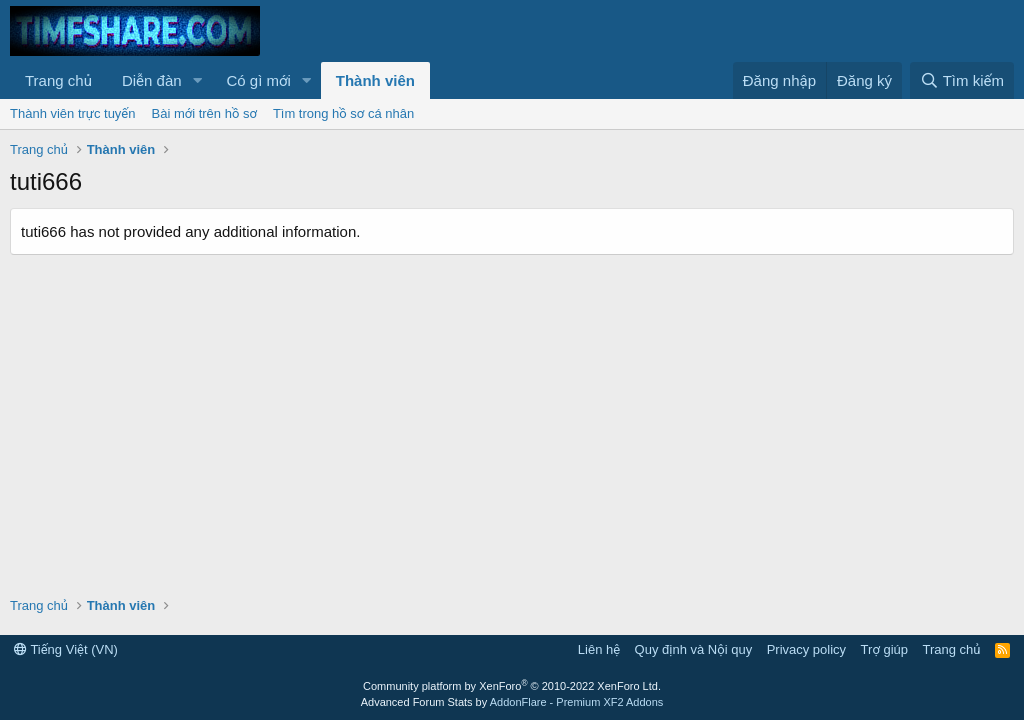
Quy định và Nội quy (694, 649)
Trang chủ (58, 80)
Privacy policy (806, 649)
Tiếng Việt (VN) (66, 649)
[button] (197, 80)
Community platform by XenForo (512, 686)
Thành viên (375, 80)
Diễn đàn (152, 80)
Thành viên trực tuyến (73, 113)
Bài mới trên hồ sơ (204, 113)
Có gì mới (258, 80)
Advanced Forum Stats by (512, 702)
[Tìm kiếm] (962, 80)
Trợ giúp (884, 649)
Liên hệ (599, 649)
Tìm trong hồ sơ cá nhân (343, 113)
